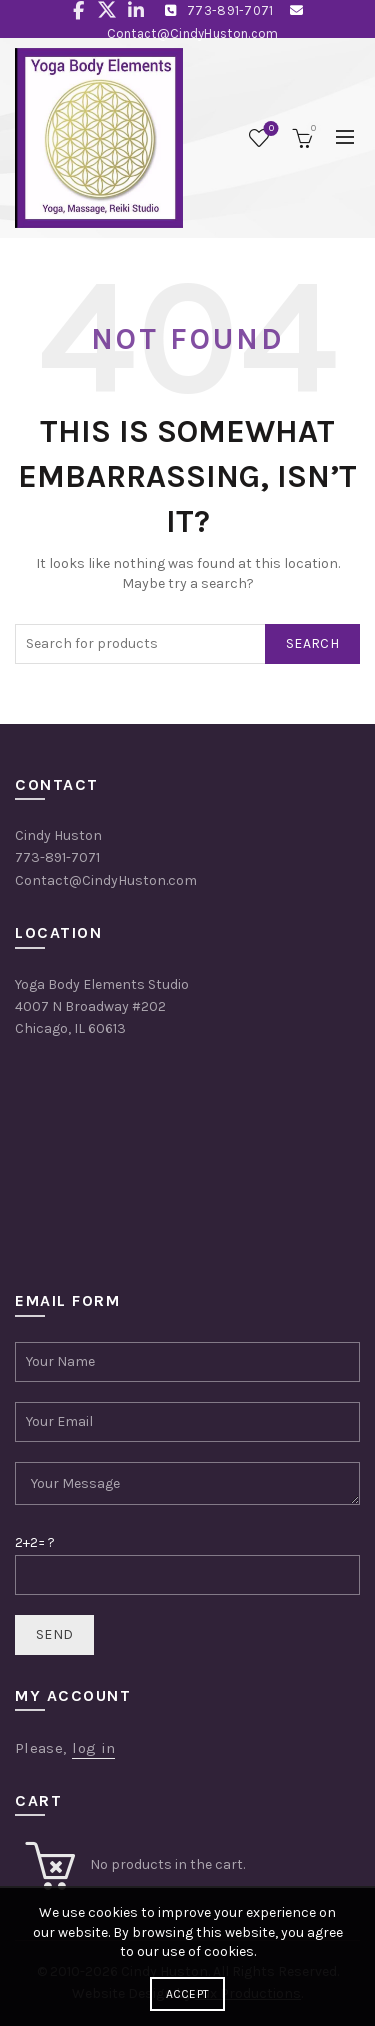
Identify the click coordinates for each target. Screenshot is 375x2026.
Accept (188, 1994)
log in (93, 1748)
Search (312, 643)
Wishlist (269, 129)
